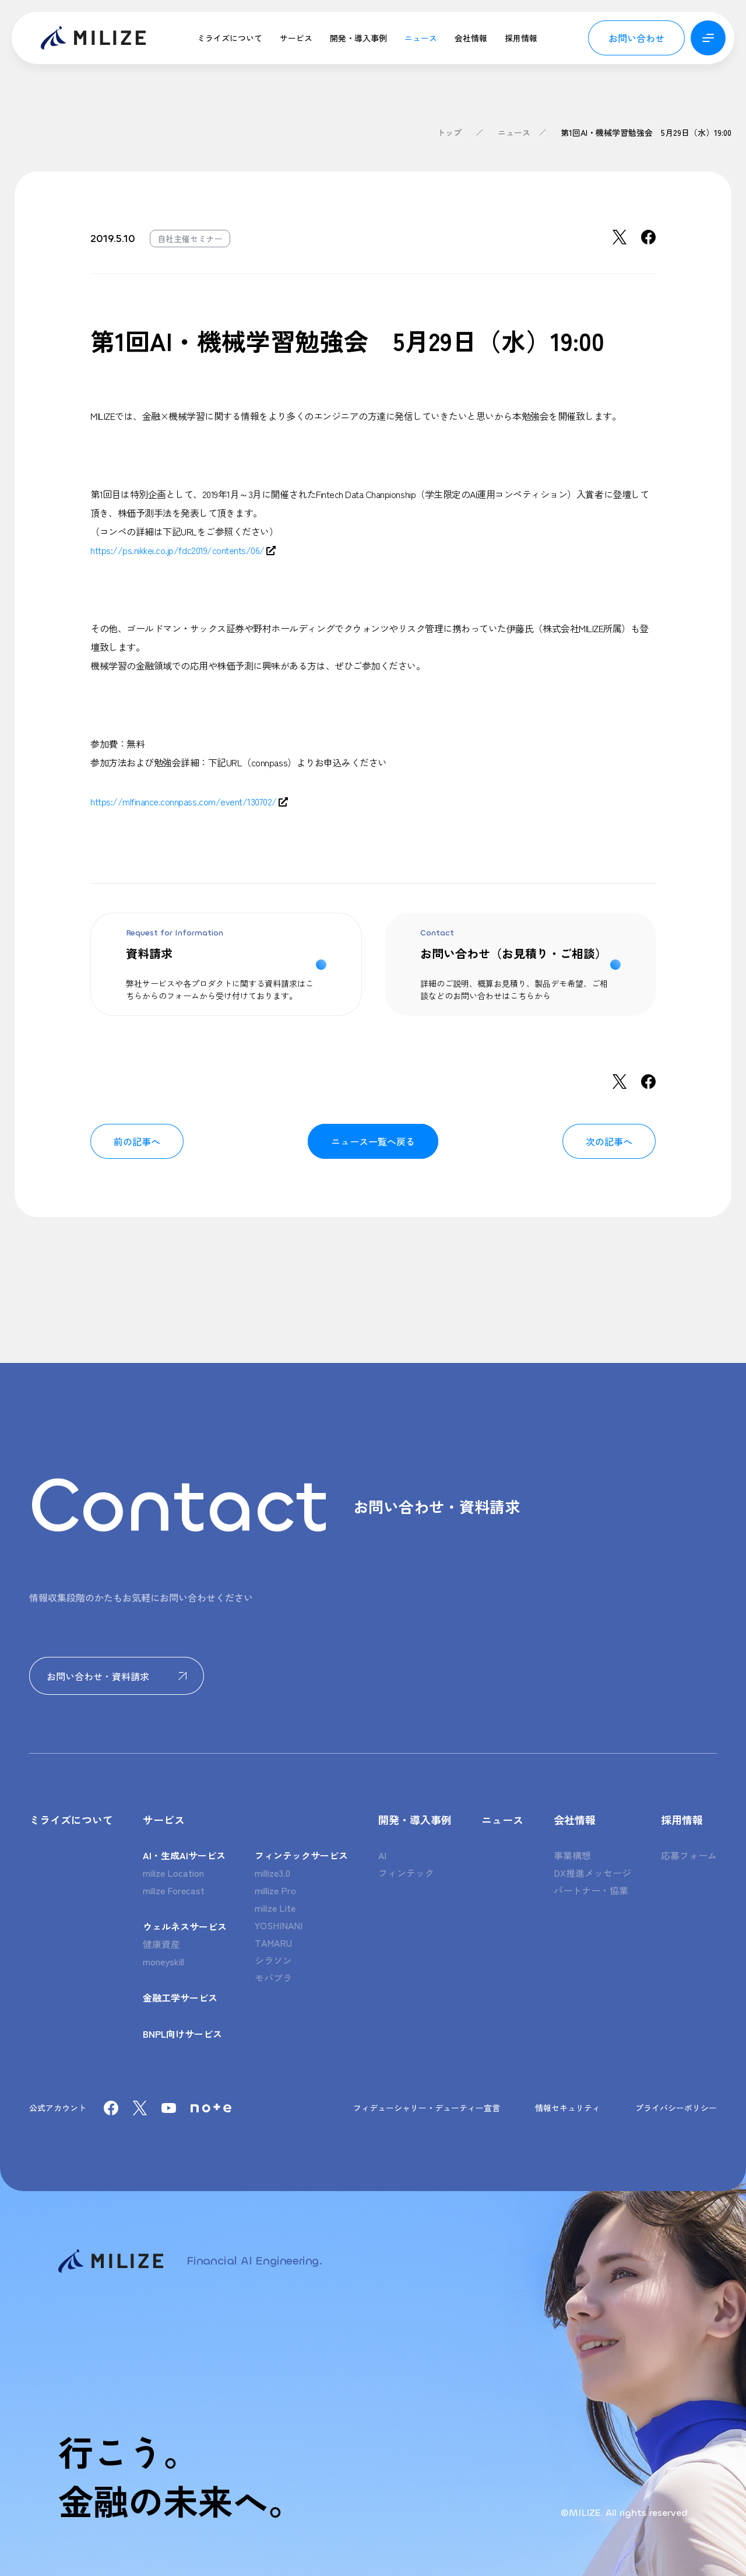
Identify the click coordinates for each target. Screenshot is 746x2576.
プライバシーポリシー (676, 2108)
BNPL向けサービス (182, 2034)
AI (382, 1855)
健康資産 (161, 1944)
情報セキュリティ (567, 2108)
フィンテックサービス (301, 1855)
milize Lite (275, 1908)
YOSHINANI (278, 1925)
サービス (296, 38)
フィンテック (406, 1873)
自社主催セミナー (190, 238)
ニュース (420, 38)
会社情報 (471, 38)
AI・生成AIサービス (184, 1855)
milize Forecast (174, 1890)
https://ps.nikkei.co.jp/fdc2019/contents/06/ (177, 550)
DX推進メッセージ (592, 1873)
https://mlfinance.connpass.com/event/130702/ (183, 801)
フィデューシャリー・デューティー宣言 (426, 2108)
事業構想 (572, 1855)
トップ (449, 132)
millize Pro (275, 1890)
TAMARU (273, 1943)
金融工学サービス (180, 1997)
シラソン (273, 1960)
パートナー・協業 (591, 1890)
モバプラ (273, 1978)
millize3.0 (272, 1873)
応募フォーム (689, 1855)
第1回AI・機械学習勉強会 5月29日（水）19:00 (646, 132)
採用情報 (521, 38)
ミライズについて (229, 38)
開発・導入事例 (358, 38)
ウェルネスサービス (185, 1926)
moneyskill (163, 1961)
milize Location (173, 1873)
